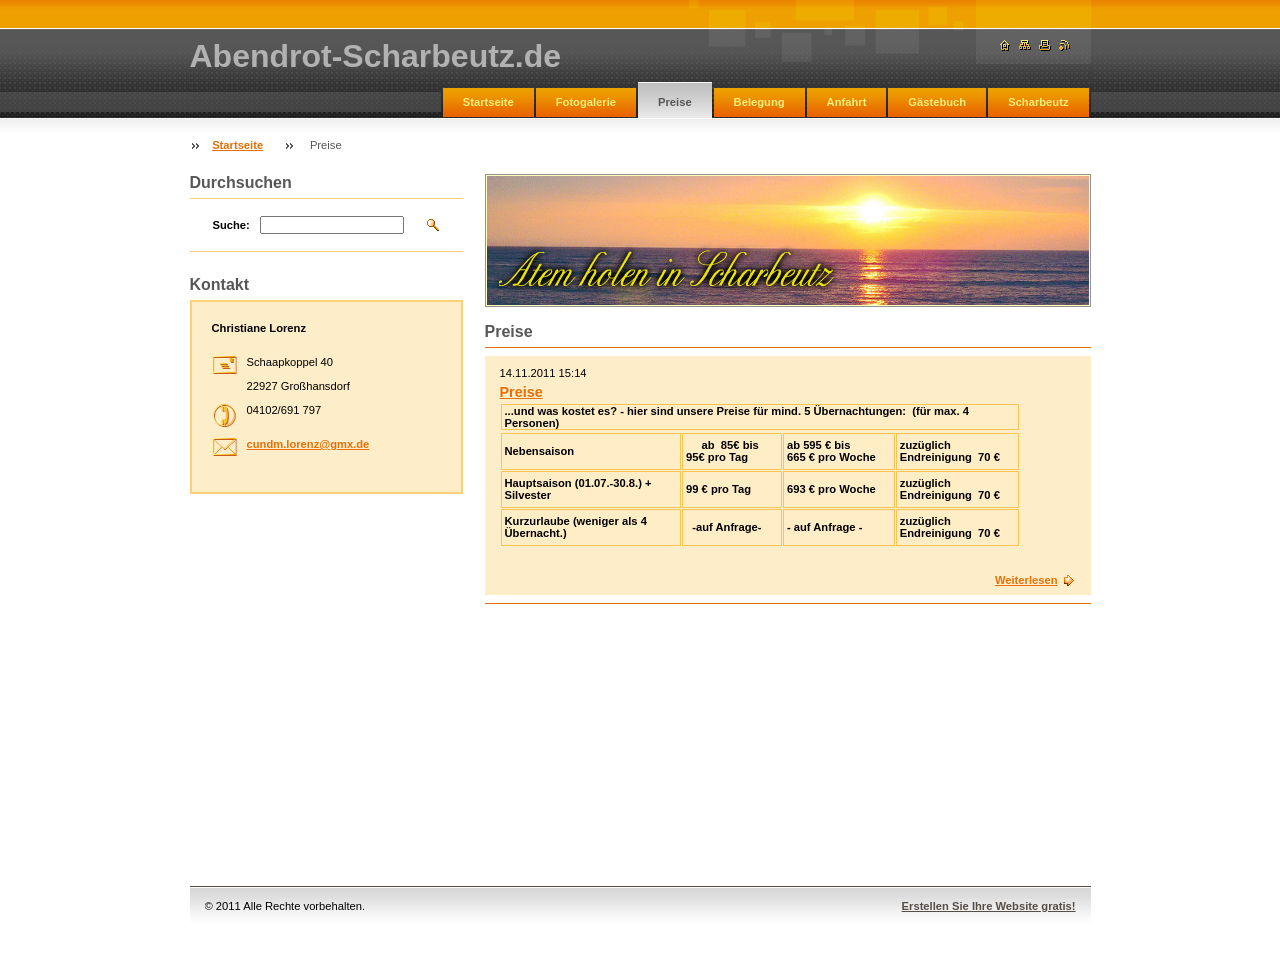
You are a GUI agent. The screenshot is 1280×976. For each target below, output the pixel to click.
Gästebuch (937, 102)
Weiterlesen (1026, 580)
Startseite (488, 102)
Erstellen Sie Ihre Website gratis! (989, 906)
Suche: (231, 225)
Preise (675, 102)
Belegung (759, 102)
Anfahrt (847, 102)
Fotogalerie (586, 102)
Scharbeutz (1038, 102)
